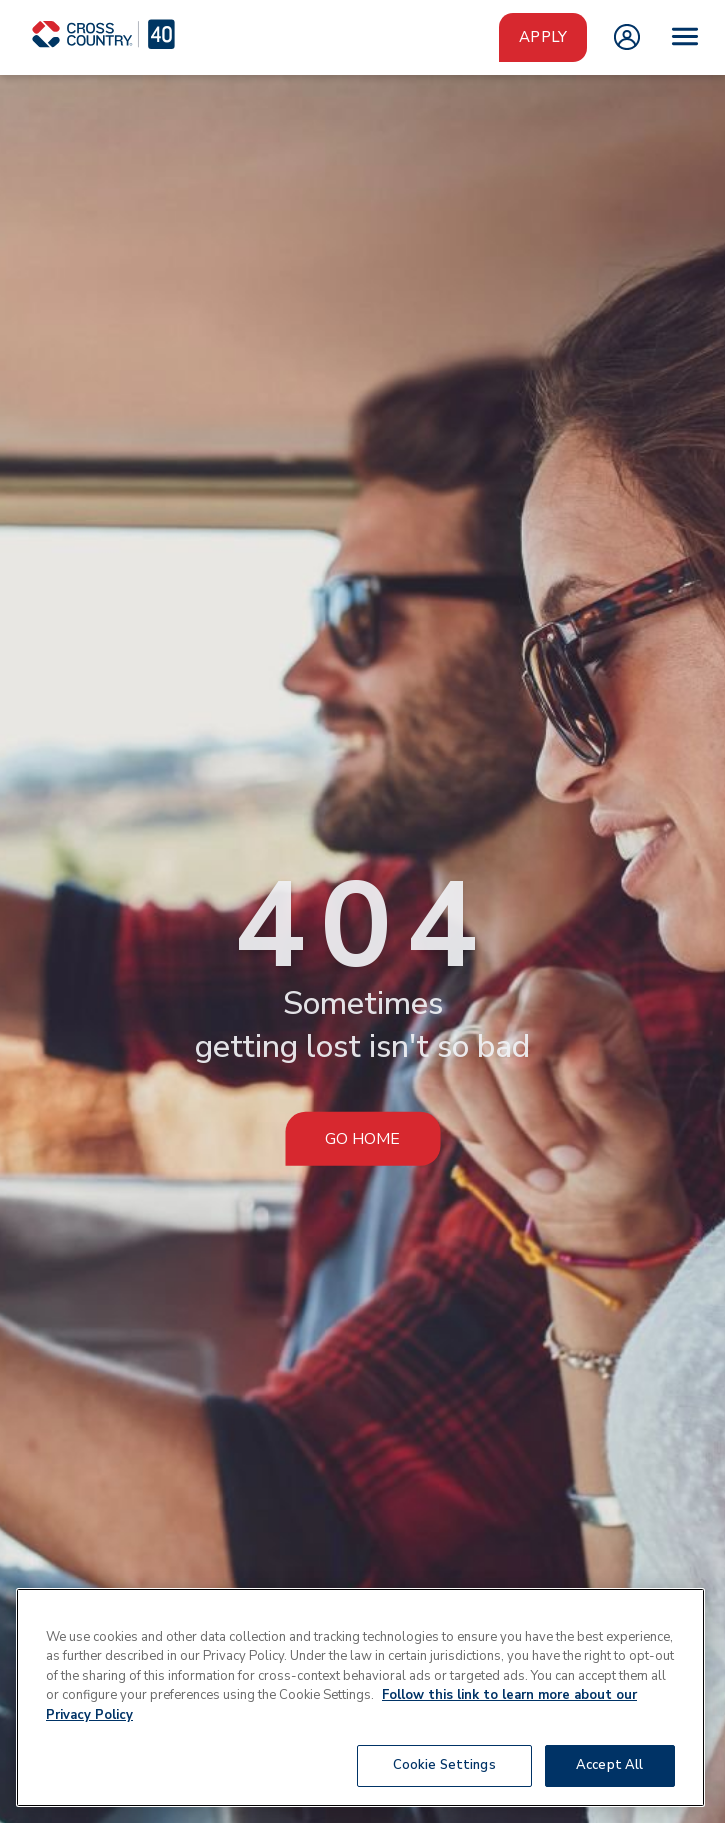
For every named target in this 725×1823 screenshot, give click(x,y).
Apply (543, 37)
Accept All (609, 1765)
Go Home (362, 1138)
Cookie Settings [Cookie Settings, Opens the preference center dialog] (444, 1765)
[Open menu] (685, 37)
